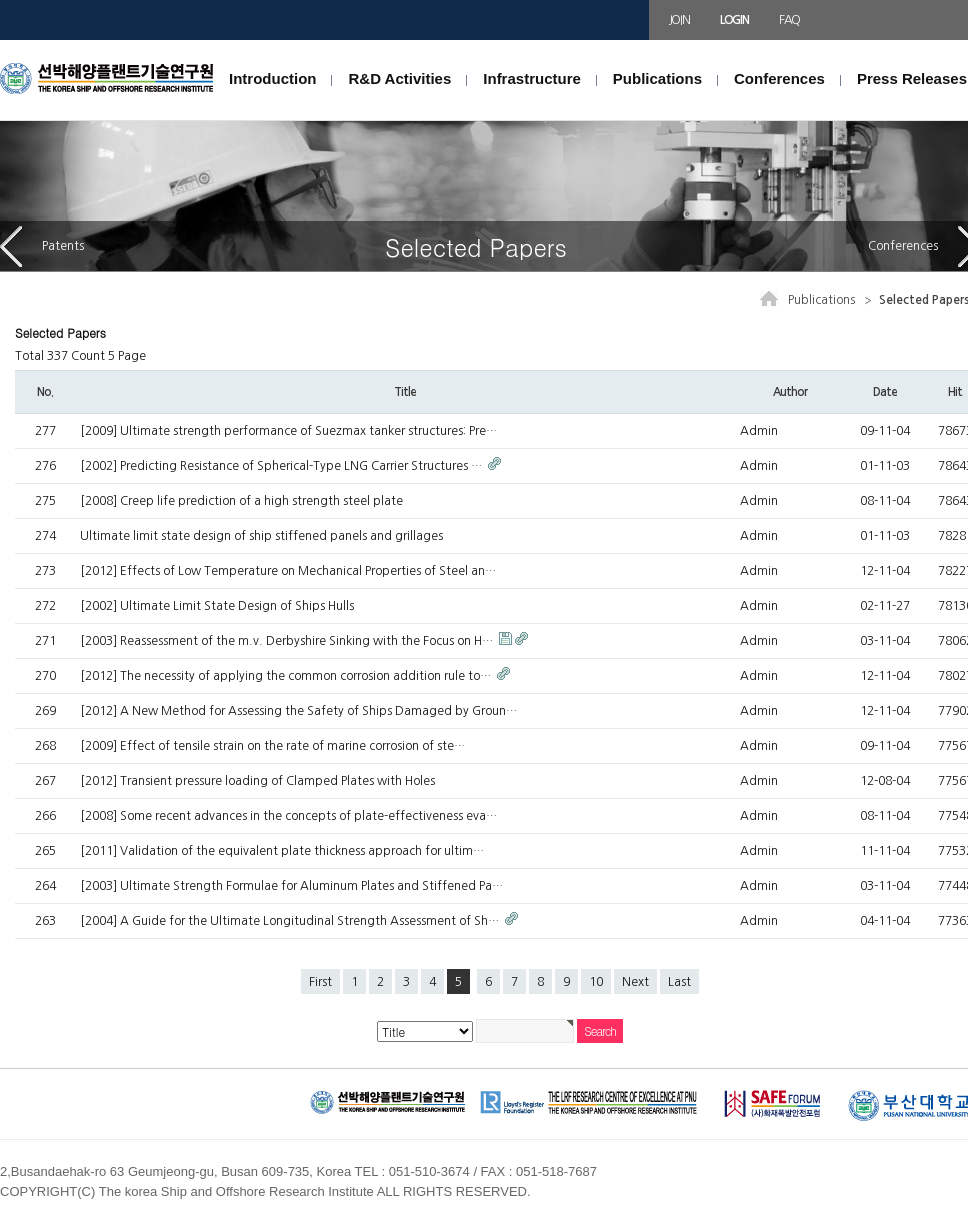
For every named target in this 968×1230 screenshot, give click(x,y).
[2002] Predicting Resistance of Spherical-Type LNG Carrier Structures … (282, 466)
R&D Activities (399, 78)
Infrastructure (532, 78)
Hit (955, 392)
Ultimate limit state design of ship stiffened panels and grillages (261, 536)
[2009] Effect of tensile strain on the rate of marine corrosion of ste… (272, 746)
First (320, 982)
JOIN (679, 20)
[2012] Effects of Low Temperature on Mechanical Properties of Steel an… (288, 571)
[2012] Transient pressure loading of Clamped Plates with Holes (257, 781)
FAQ (789, 20)
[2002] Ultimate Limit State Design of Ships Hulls (217, 606)
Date (884, 392)
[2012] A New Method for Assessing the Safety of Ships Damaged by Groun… (298, 711)
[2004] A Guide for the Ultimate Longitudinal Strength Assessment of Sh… (291, 921)
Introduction (272, 78)
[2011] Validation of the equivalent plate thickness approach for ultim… (282, 851)
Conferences (779, 78)
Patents (42, 246)
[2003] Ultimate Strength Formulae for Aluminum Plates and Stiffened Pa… (291, 886)
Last (679, 982)
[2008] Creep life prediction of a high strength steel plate (241, 501)
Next (635, 982)
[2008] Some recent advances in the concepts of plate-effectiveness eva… (288, 816)
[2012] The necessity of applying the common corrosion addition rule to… (287, 676)
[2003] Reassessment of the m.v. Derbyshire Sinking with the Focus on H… (288, 641)
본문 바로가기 (0, 40)
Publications (657, 78)
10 (596, 982)
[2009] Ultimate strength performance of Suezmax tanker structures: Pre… (288, 431)
